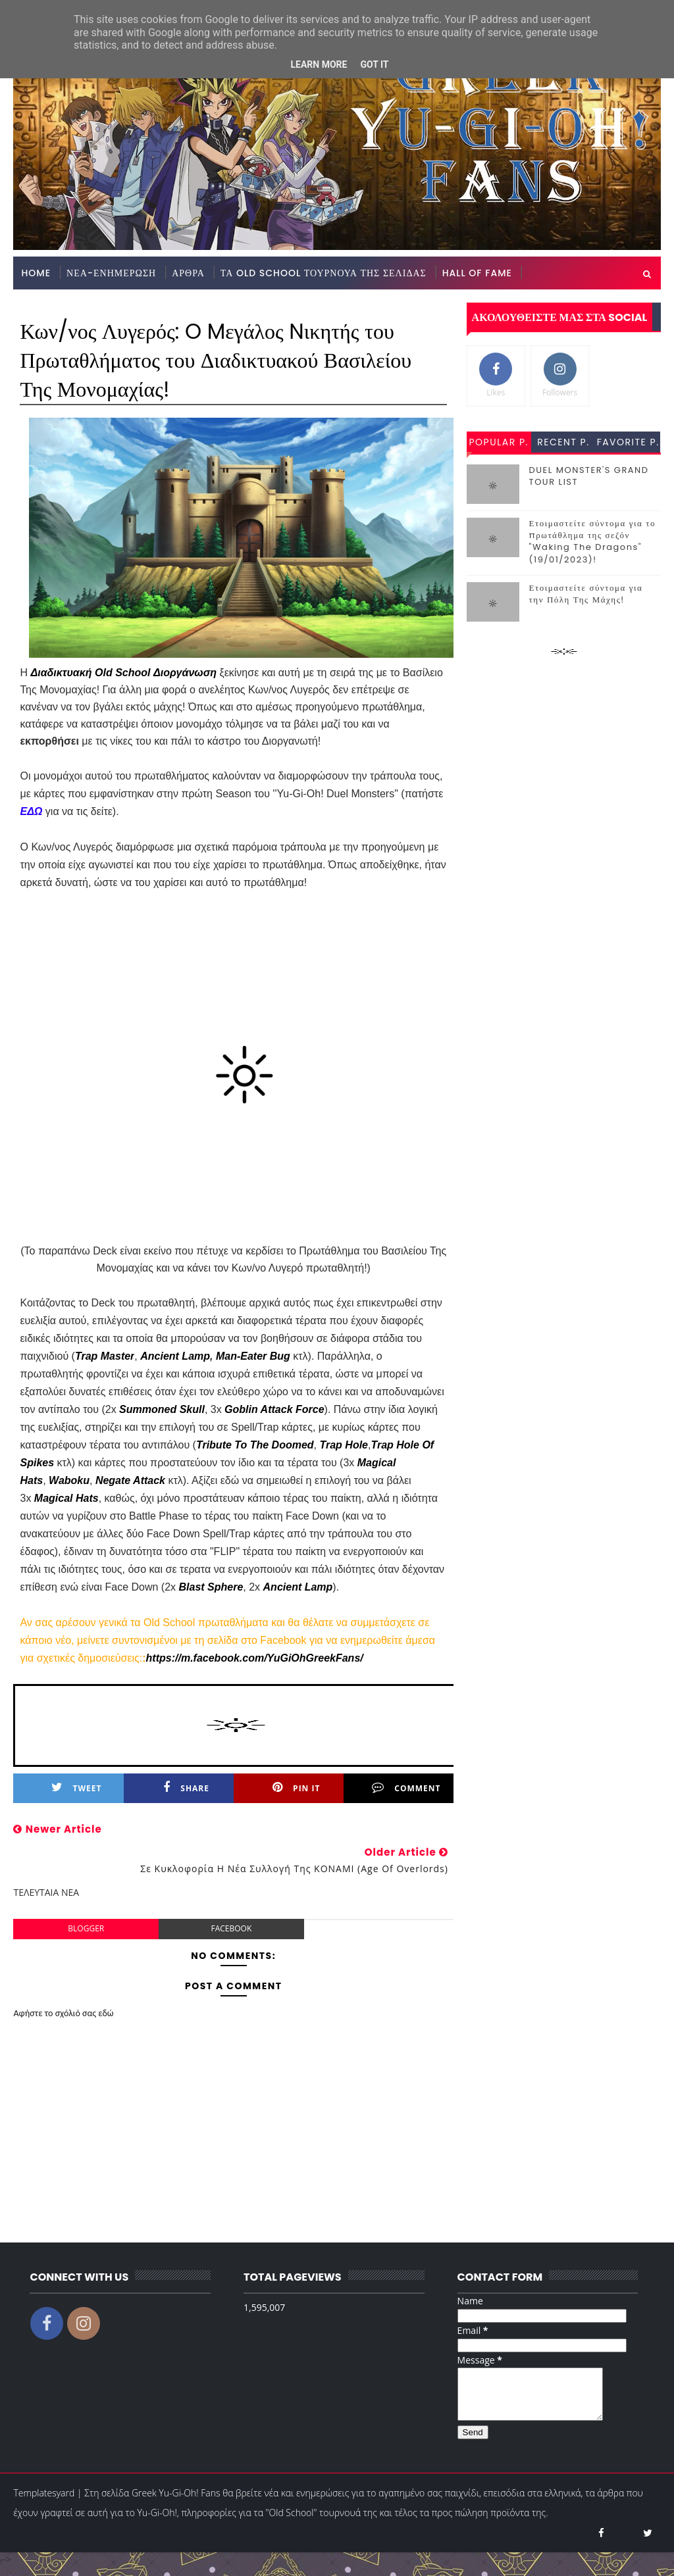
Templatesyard (43, 2502)
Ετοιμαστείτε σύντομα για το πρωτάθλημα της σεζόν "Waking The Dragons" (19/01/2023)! (592, 541)
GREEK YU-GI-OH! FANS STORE (98, 305)
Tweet (76, 1787)
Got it (374, 64)
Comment (406, 1787)
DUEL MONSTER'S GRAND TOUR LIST (589, 476)
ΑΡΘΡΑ (188, 273)
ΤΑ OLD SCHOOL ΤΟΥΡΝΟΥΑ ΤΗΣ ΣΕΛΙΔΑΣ (323, 273)
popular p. (498, 442)
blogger (86, 1928)
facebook (231, 1928)
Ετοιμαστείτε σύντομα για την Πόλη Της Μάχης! (586, 594)
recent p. (563, 442)
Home (36, 273)
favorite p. (628, 442)
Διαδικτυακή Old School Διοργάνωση (123, 672)
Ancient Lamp (175, 1356)
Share (186, 1787)
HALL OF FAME (477, 273)
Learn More (318, 64)
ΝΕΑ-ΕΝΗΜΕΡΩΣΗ (111, 273)
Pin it (296, 1787)
